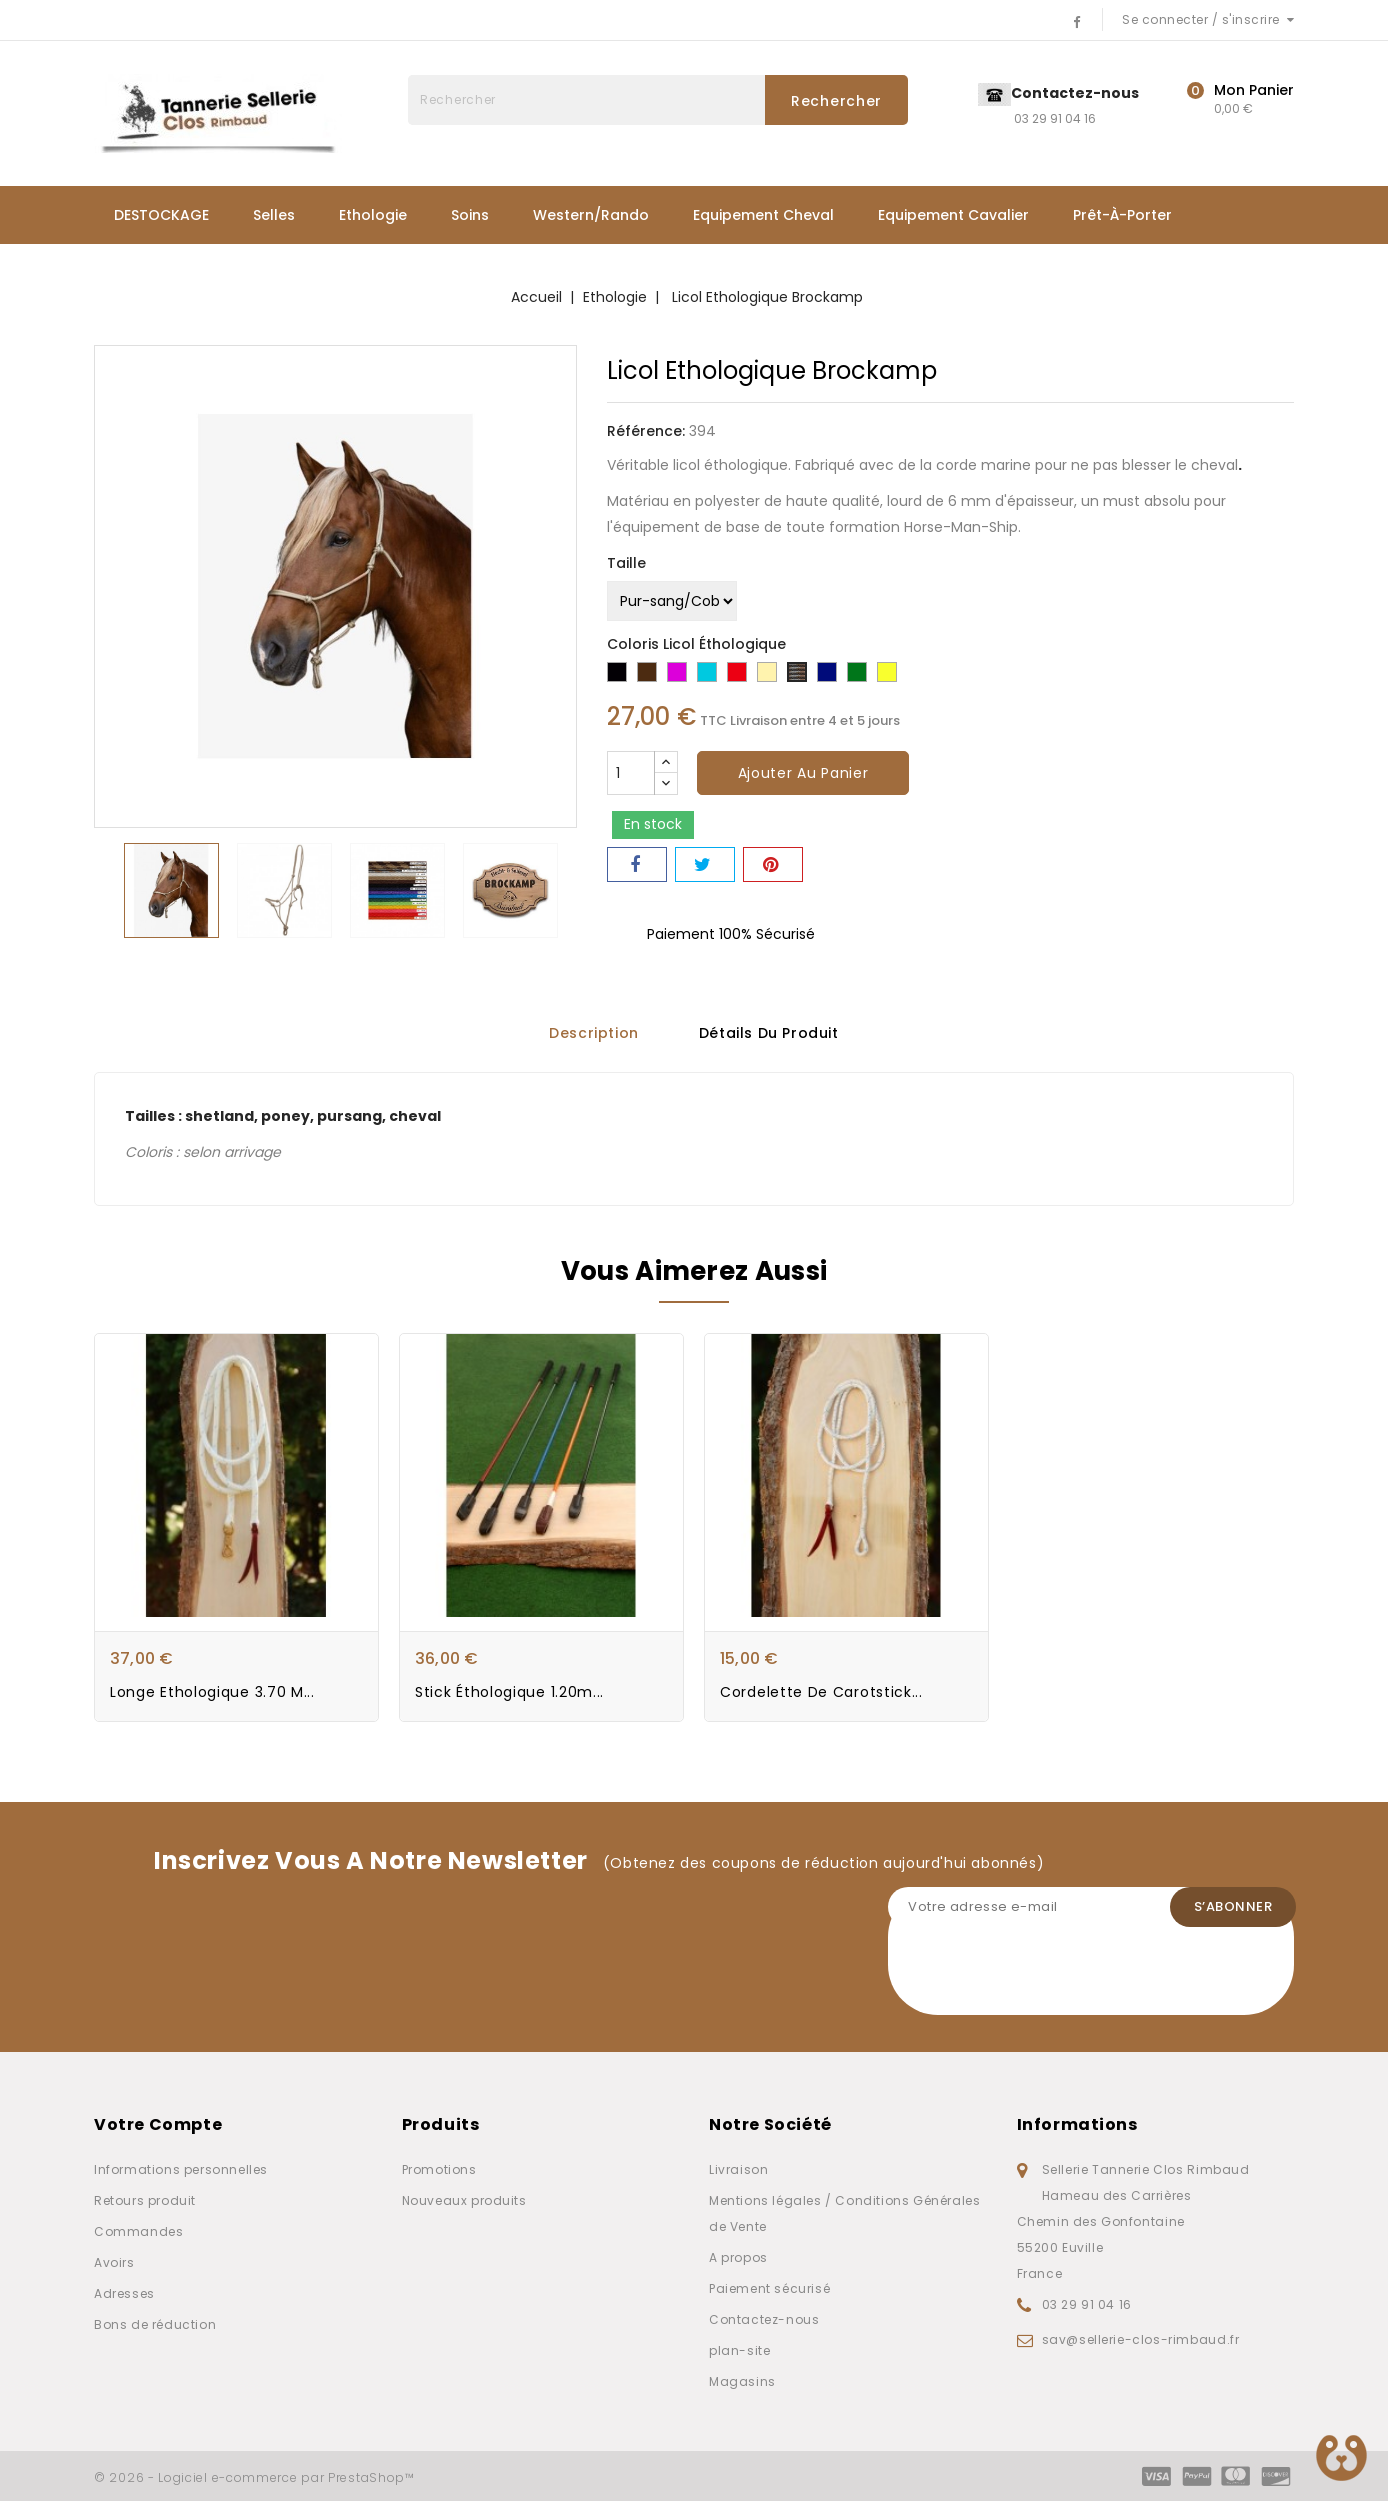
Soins (470, 215)
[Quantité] (631, 773)
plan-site (739, 2350)
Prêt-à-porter (1122, 215)
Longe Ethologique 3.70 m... (212, 1693)
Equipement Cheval (763, 215)
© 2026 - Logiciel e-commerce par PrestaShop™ (254, 2477)
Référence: (646, 431)
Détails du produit (769, 1032)
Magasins (742, 2381)
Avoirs (114, 2262)
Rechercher (836, 101)
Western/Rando (591, 215)
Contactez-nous (764, 2319)
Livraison (738, 2169)
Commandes (138, 2231)
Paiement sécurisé (769, 2288)
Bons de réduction (155, 2324)
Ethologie (373, 215)
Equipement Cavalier (953, 215)
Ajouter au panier (803, 773)
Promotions (439, 2169)
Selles (274, 215)
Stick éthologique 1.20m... (509, 1693)
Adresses (124, 2293)
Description (594, 1032)
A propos (738, 2257)
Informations (1077, 2124)
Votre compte (158, 2124)
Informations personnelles (181, 2169)
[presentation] (1040, 1976)
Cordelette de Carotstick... (821, 1693)
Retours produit (145, 2200)
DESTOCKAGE (161, 215)
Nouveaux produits (464, 2200)
